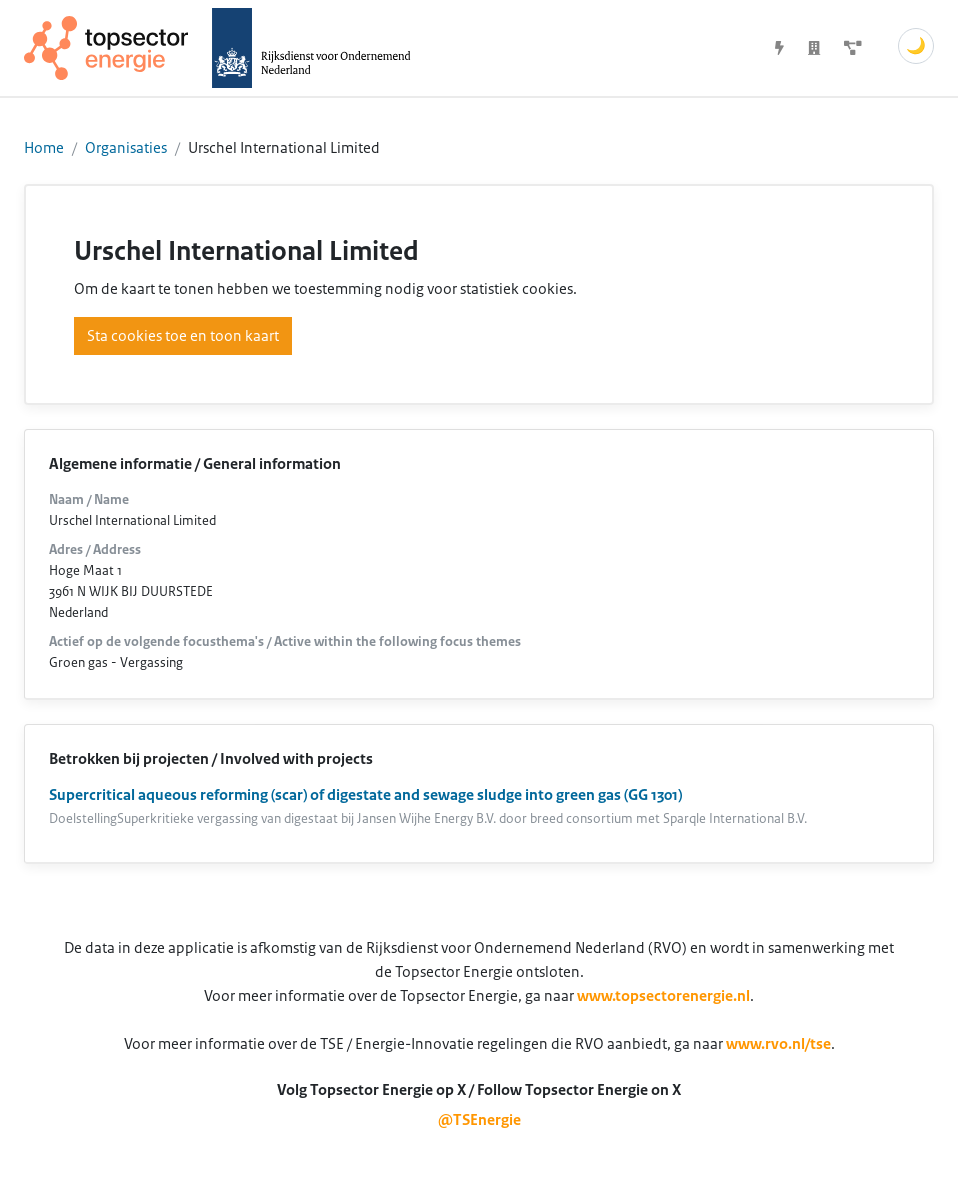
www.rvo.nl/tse (778, 1044)
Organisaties (126, 148)
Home (44, 148)
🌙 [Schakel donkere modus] (916, 46)
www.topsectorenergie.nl (663, 996)
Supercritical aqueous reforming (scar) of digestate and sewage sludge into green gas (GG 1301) (365, 795)
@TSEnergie (479, 1120)
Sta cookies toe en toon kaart (183, 336)
